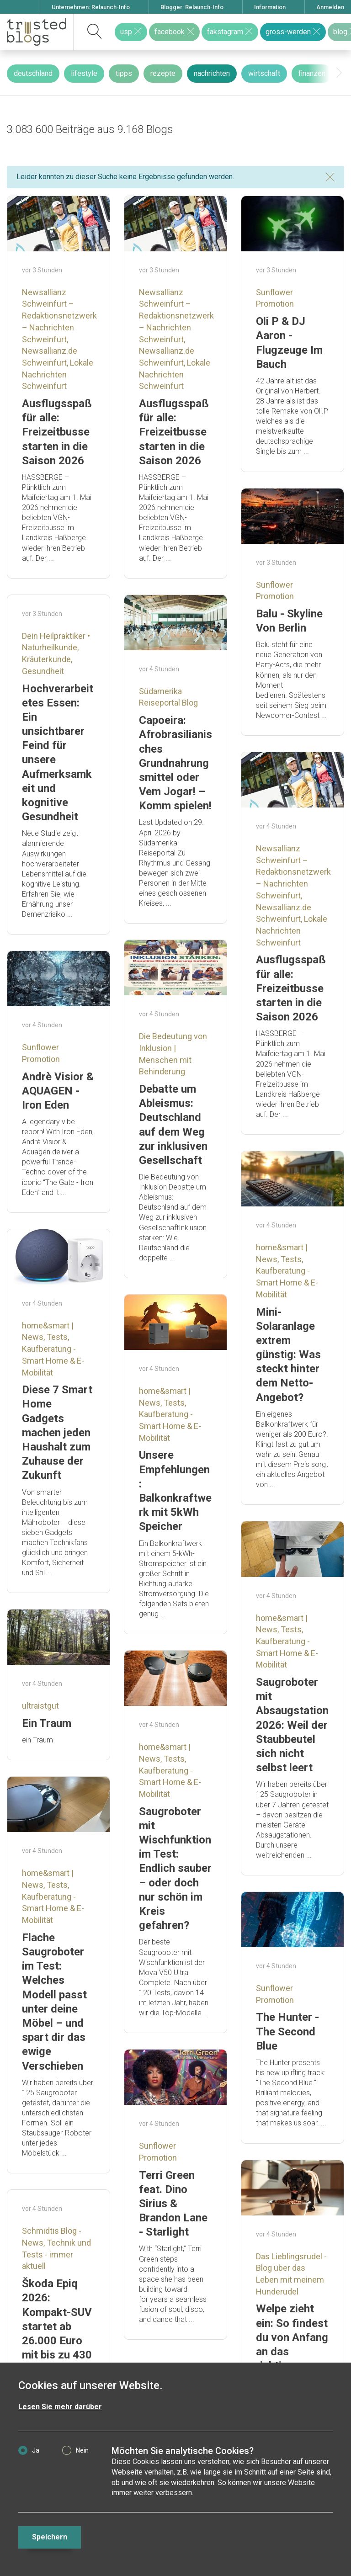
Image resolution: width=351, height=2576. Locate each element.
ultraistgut (40, 1705)
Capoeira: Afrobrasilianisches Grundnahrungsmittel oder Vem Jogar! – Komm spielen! (175, 763)
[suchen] (94, 32)
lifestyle (84, 73)
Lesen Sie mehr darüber (60, 2406)
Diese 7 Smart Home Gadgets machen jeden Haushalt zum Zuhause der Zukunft (57, 1432)
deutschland (33, 73)
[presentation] (339, 73)
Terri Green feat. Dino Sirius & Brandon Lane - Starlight (173, 2204)
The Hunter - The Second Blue (287, 2031)
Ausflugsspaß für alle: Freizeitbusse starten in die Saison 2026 (57, 432)
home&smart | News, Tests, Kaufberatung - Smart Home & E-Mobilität (287, 1271)
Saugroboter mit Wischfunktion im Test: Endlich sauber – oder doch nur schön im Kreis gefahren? (175, 1868)
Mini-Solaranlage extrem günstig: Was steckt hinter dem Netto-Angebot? (288, 1355)
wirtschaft (264, 73)
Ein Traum (46, 1723)
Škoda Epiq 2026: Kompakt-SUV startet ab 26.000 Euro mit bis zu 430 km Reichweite (58, 2326)
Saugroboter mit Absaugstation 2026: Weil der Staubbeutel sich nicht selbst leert (292, 1725)
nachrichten (212, 73)
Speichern (49, 2537)
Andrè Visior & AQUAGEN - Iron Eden (58, 1090)
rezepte (163, 73)
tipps (124, 73)
